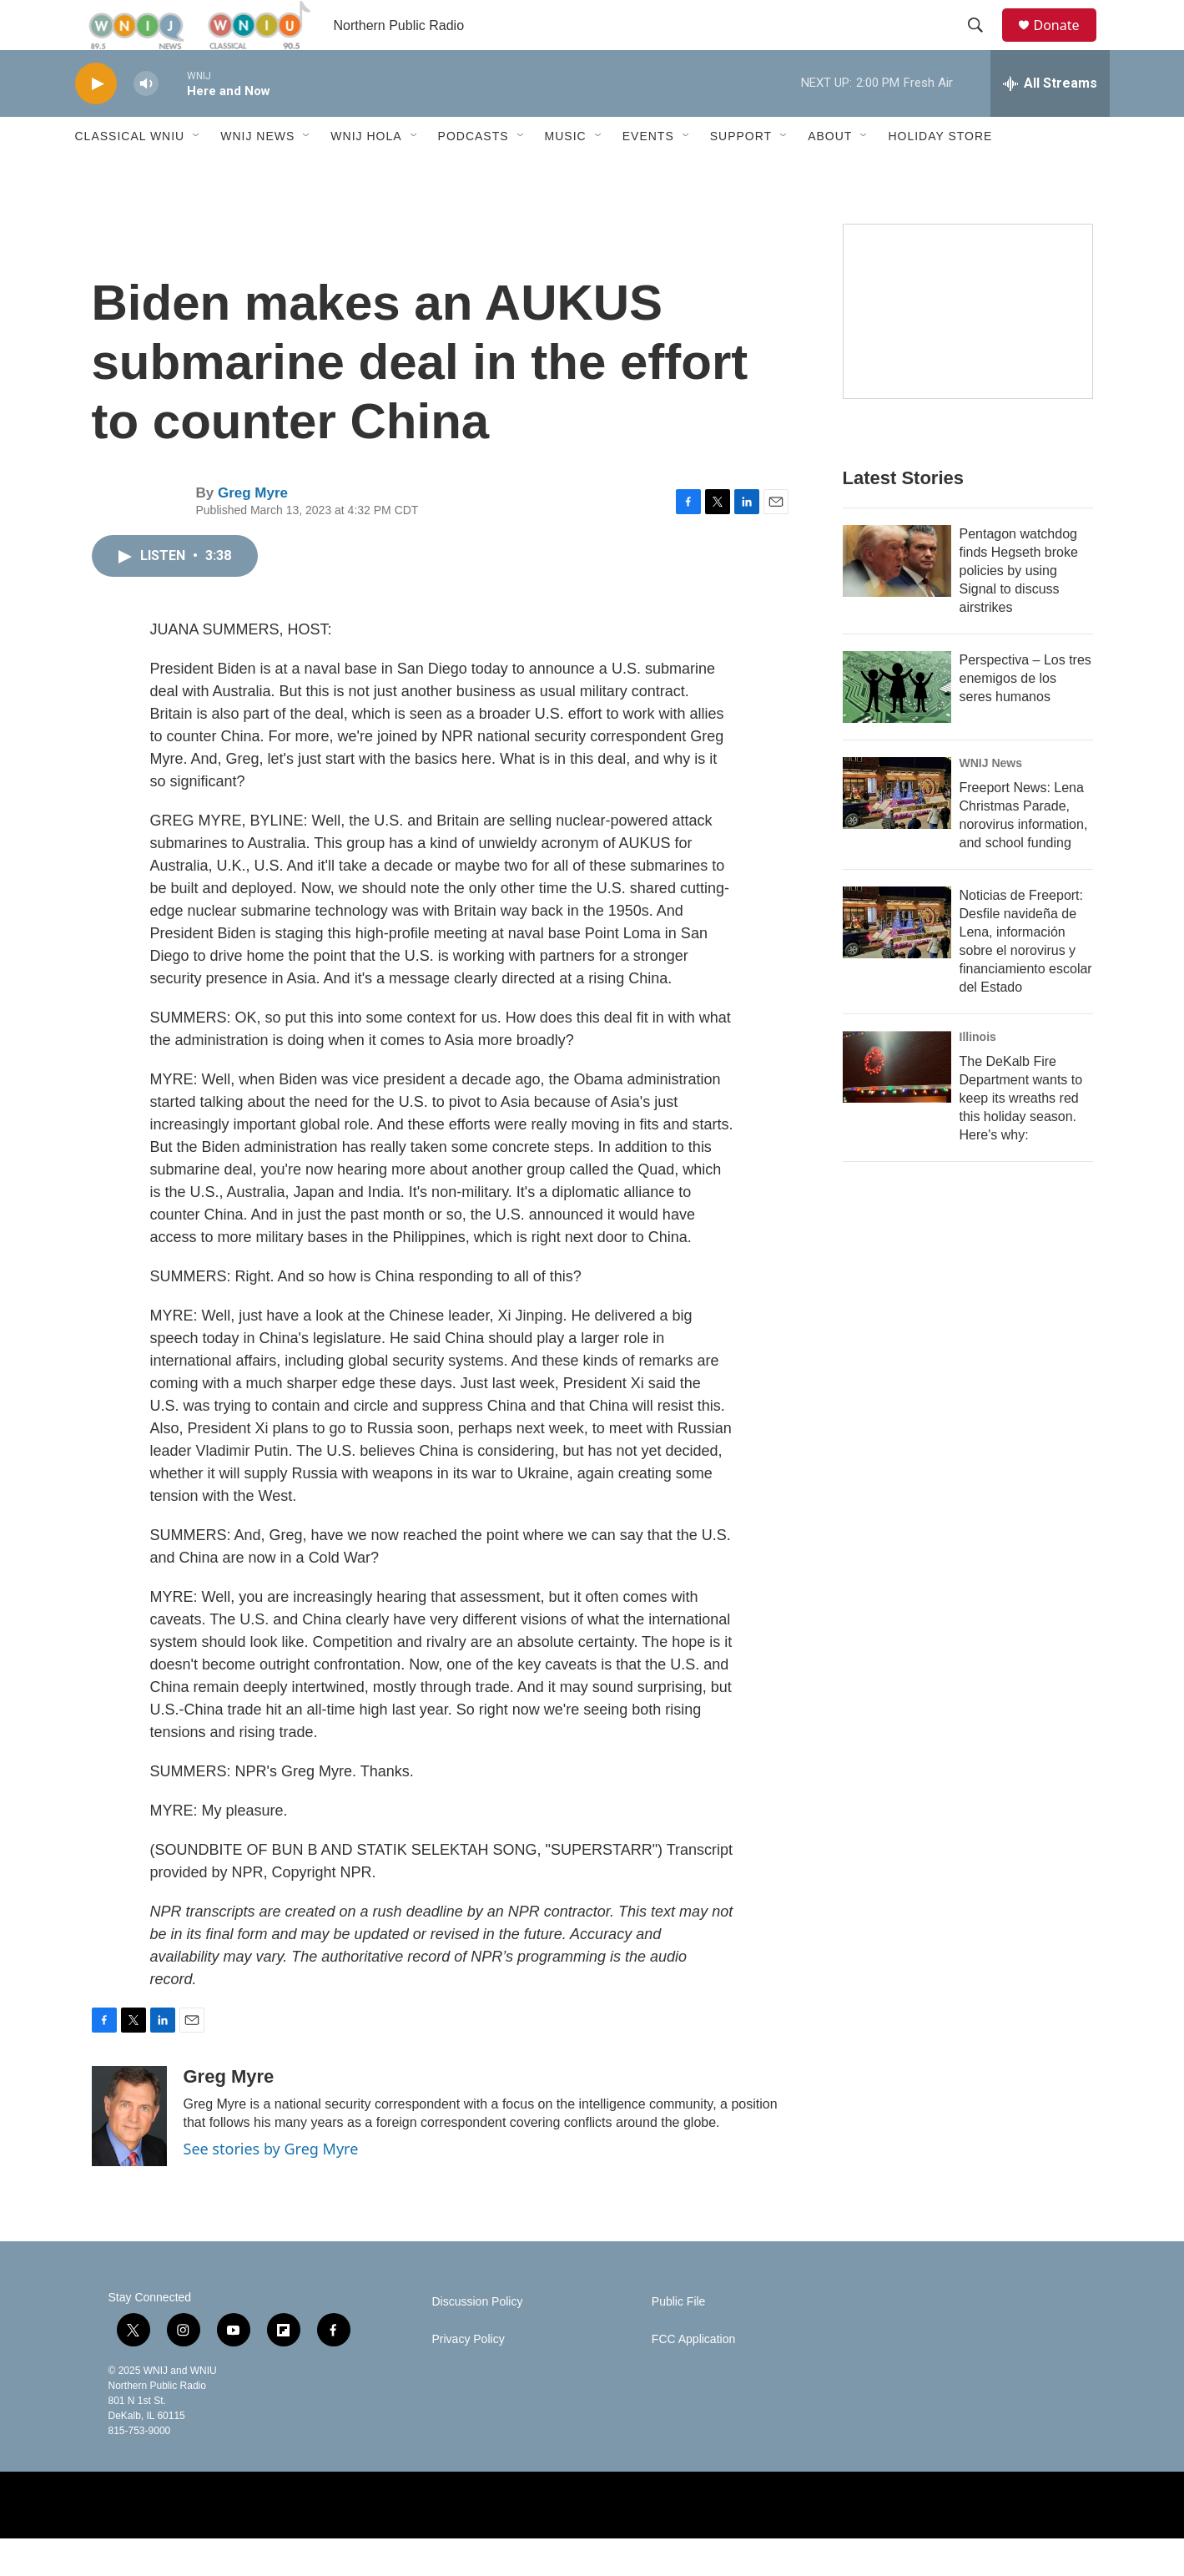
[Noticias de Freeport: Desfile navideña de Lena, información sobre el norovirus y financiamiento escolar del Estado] (897, 960)
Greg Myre (253, 530)
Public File (679, 2339)
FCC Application (693, 2377)
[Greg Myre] (129, 2154)
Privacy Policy (468, 2377)
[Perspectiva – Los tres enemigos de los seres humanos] (897, 724)
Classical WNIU (130, 173)
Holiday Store (940, 173)
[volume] (146, 121)
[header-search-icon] (984, 44)
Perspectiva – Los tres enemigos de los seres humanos (1025, 715)
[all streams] (1050, 121)
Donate (1067, 44)
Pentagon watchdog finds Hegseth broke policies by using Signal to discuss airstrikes (1019, 608)
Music (566, 173)
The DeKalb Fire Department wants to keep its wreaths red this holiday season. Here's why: (1021, 1135)
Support (741, 173)
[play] (96, 121)
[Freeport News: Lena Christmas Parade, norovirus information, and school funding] (897, 830)
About (830, 173)
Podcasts (473, 173)
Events (648, 173)
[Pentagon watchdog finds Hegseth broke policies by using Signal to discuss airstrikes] (897, 598)
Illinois (978, 1074)
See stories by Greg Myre (271, 2186)
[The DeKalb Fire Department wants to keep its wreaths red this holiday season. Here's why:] (897, 1104)
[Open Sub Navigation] (197, 173)
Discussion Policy (477, 2339)
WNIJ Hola (365, 173)
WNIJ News (257, 173)
